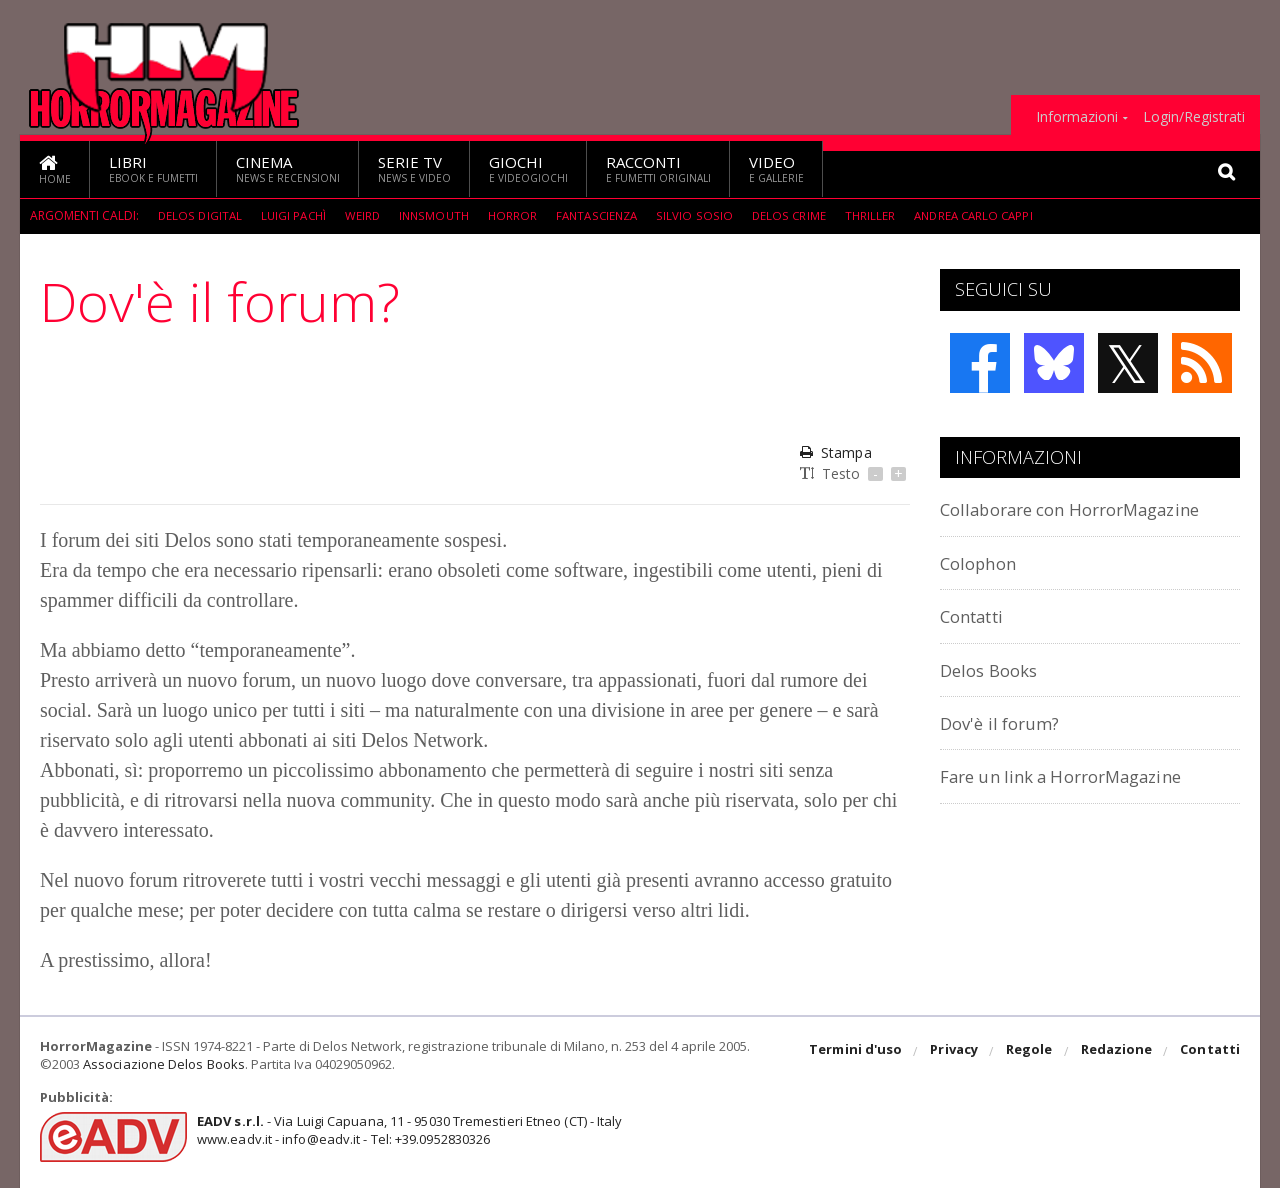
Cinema (288, 168)
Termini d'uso (859, 1052)
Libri (153, 168)
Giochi (528, 168)
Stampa (835, 452)
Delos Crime (798, 215)
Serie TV (414, 168)
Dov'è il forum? (1006, 722)
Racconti (658, 168)
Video (776, 168)
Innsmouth (440, 215)
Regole (1031, 1052)
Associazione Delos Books (163, 1064)
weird (367, 215)
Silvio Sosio (705, 215)
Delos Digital (200, 215)
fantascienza (607, 215)
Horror (520, 215)
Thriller (879, 215)
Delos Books (994, 669)
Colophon (983, 562)
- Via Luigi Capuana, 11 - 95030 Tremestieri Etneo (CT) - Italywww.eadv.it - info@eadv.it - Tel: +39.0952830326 (406, 1130)
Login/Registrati (1194, 117)
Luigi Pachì (296, 215)
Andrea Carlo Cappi (986, 215)
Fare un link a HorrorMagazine (1076, 775)
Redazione (1117, 1052)
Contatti (977, 615)
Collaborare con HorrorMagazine (1087, 508)
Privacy (956, 1052)
